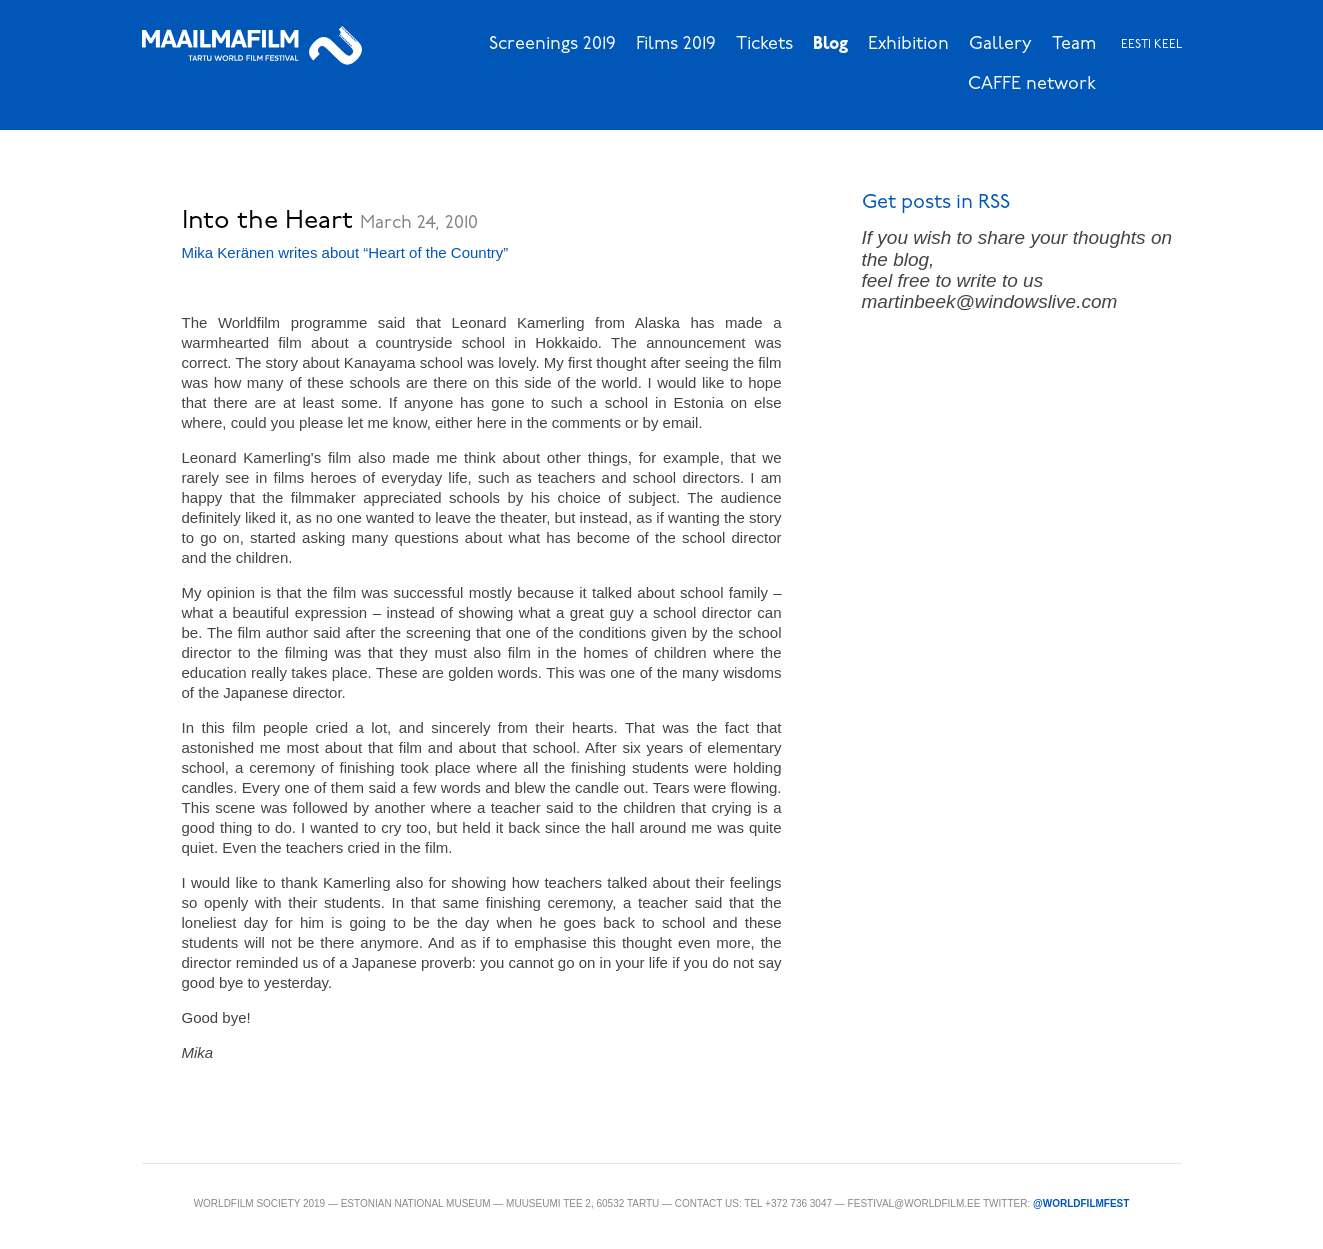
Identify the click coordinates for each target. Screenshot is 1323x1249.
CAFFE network (1032, 84)
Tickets (764, 44)
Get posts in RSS (936, 203)
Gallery (1000, 44)
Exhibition (908, 44)
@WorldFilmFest (1081, 1203)
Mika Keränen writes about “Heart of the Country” (345, 252)
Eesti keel (1151, 45)
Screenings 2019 (552, 44)
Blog (830, 44)
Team (1074, 44)
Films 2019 (676, 44)
